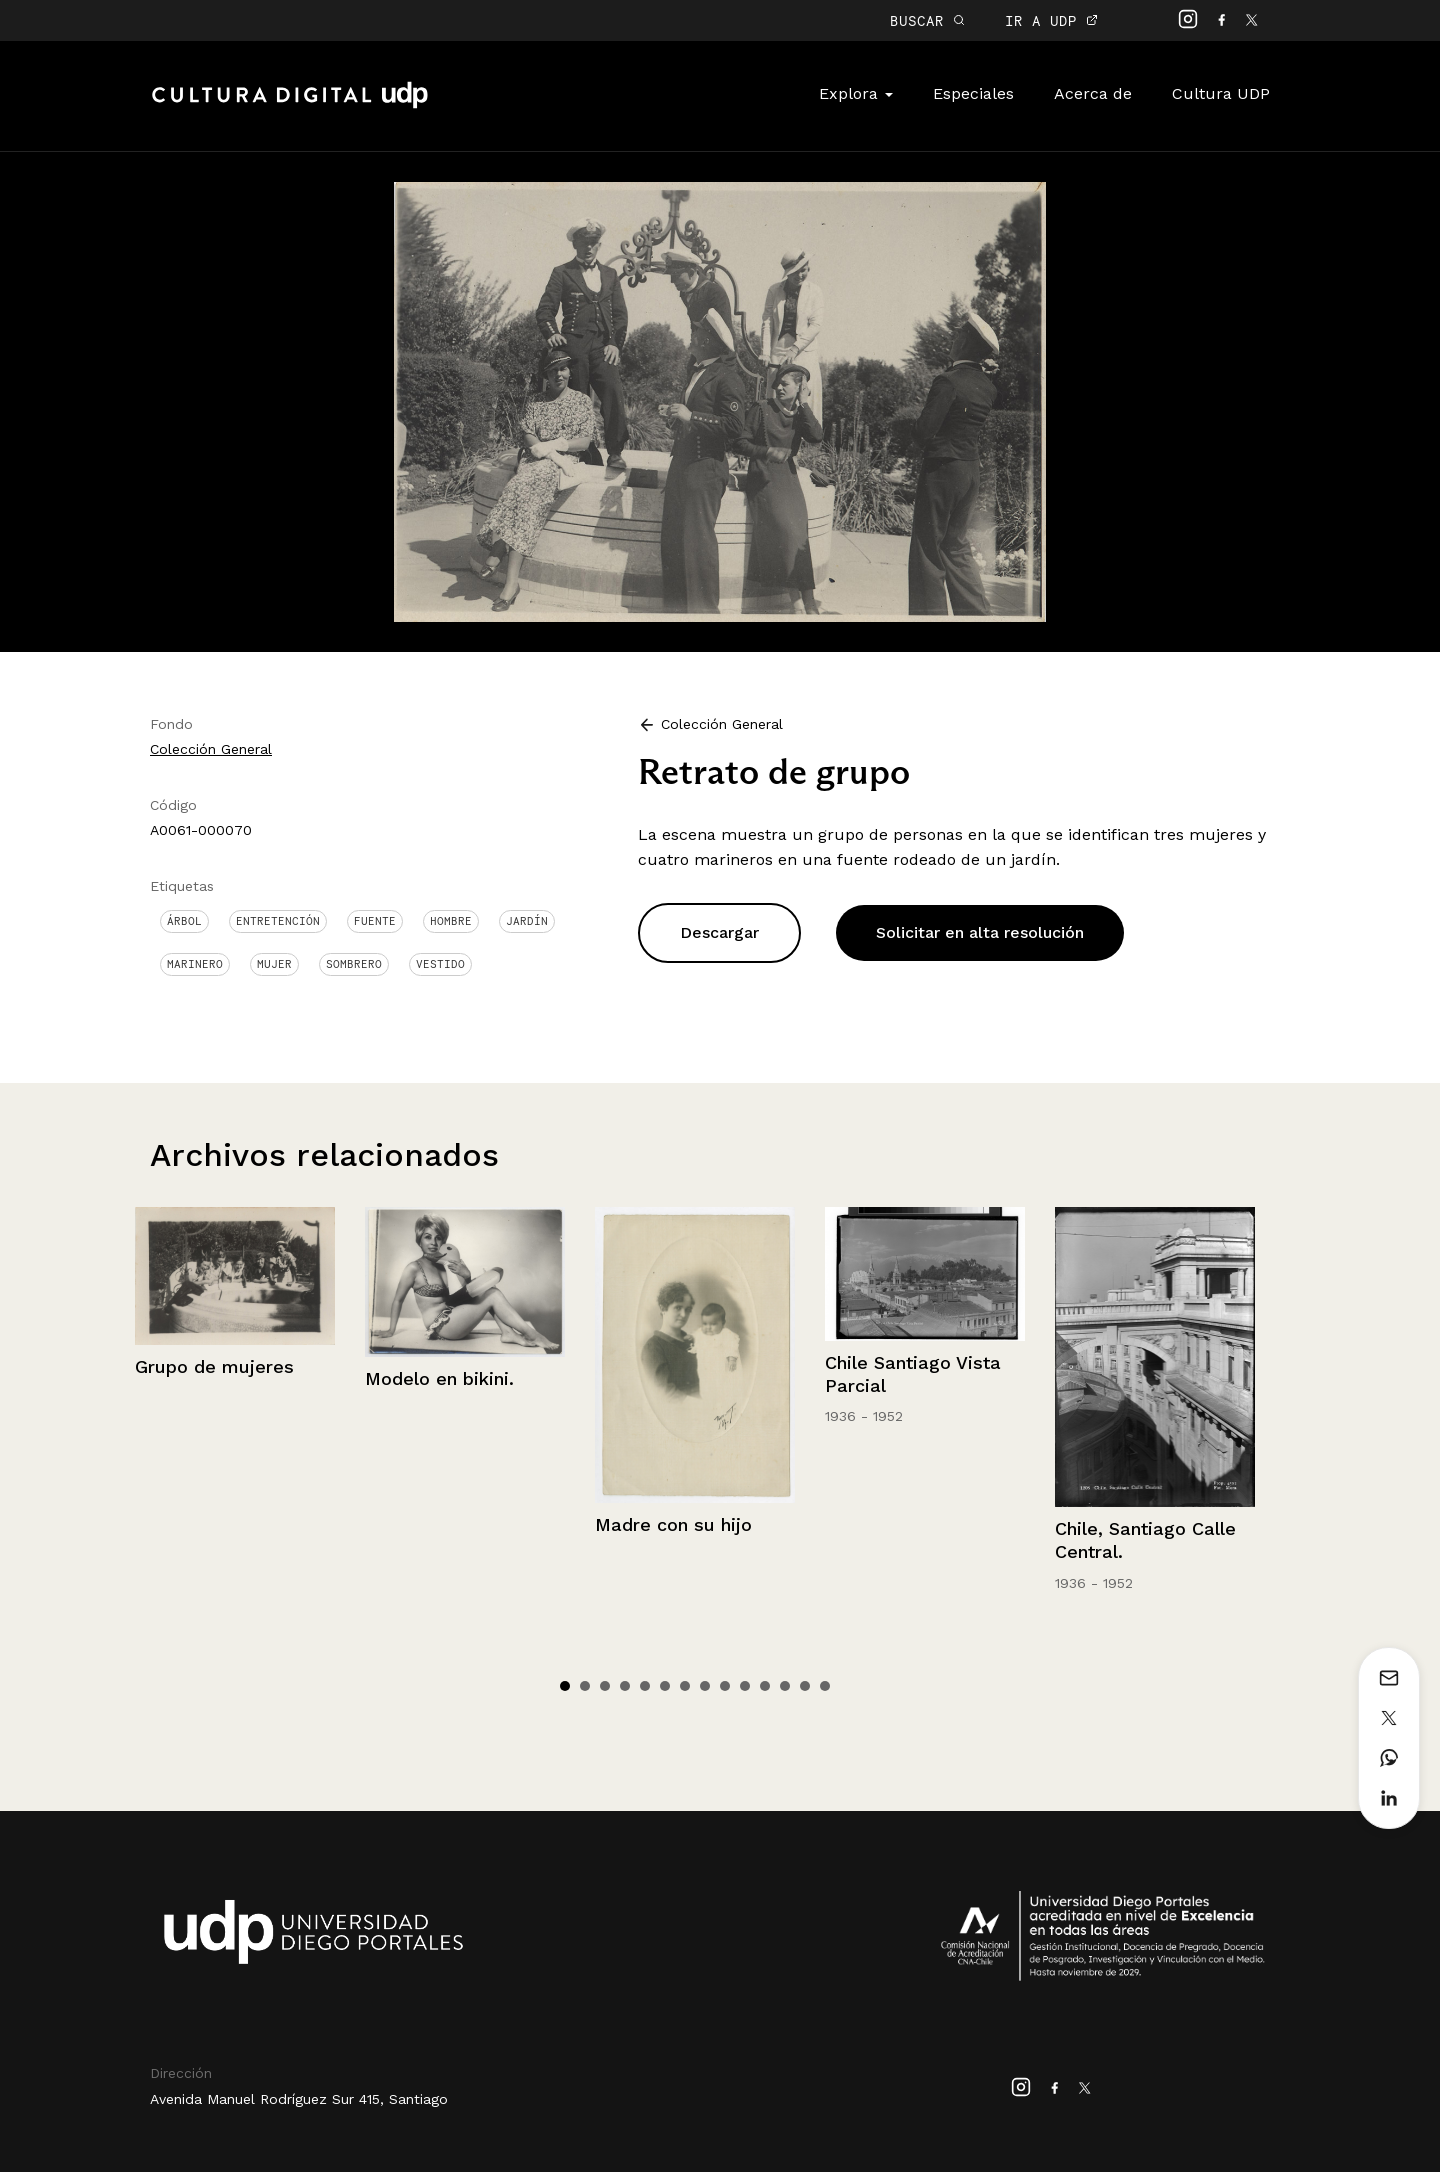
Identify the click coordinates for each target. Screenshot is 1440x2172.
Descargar (719, 932)
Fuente (375, 921)
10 (745, 1686)
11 (765, 1686)
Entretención (278, 921)
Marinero (195, 964)
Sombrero (354, 964)
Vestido (440, 964)
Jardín (527, 921)
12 (785, 1686)
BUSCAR (927, 20)
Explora (856, 93)
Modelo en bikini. (439, 1378)
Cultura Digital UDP (290, 106)
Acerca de (1093, 93)
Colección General (211, 749)
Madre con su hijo (673, 1524)
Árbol (184, 921)
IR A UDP (1051, 20)
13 (805, 1686)
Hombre (451, 921)
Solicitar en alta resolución (980, 932)
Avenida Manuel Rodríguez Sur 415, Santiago (299, 2099)
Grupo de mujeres (214, 1366)
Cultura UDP (1221, 93)
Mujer (274, 964)
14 (825, 1686)
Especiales (973, 93)
